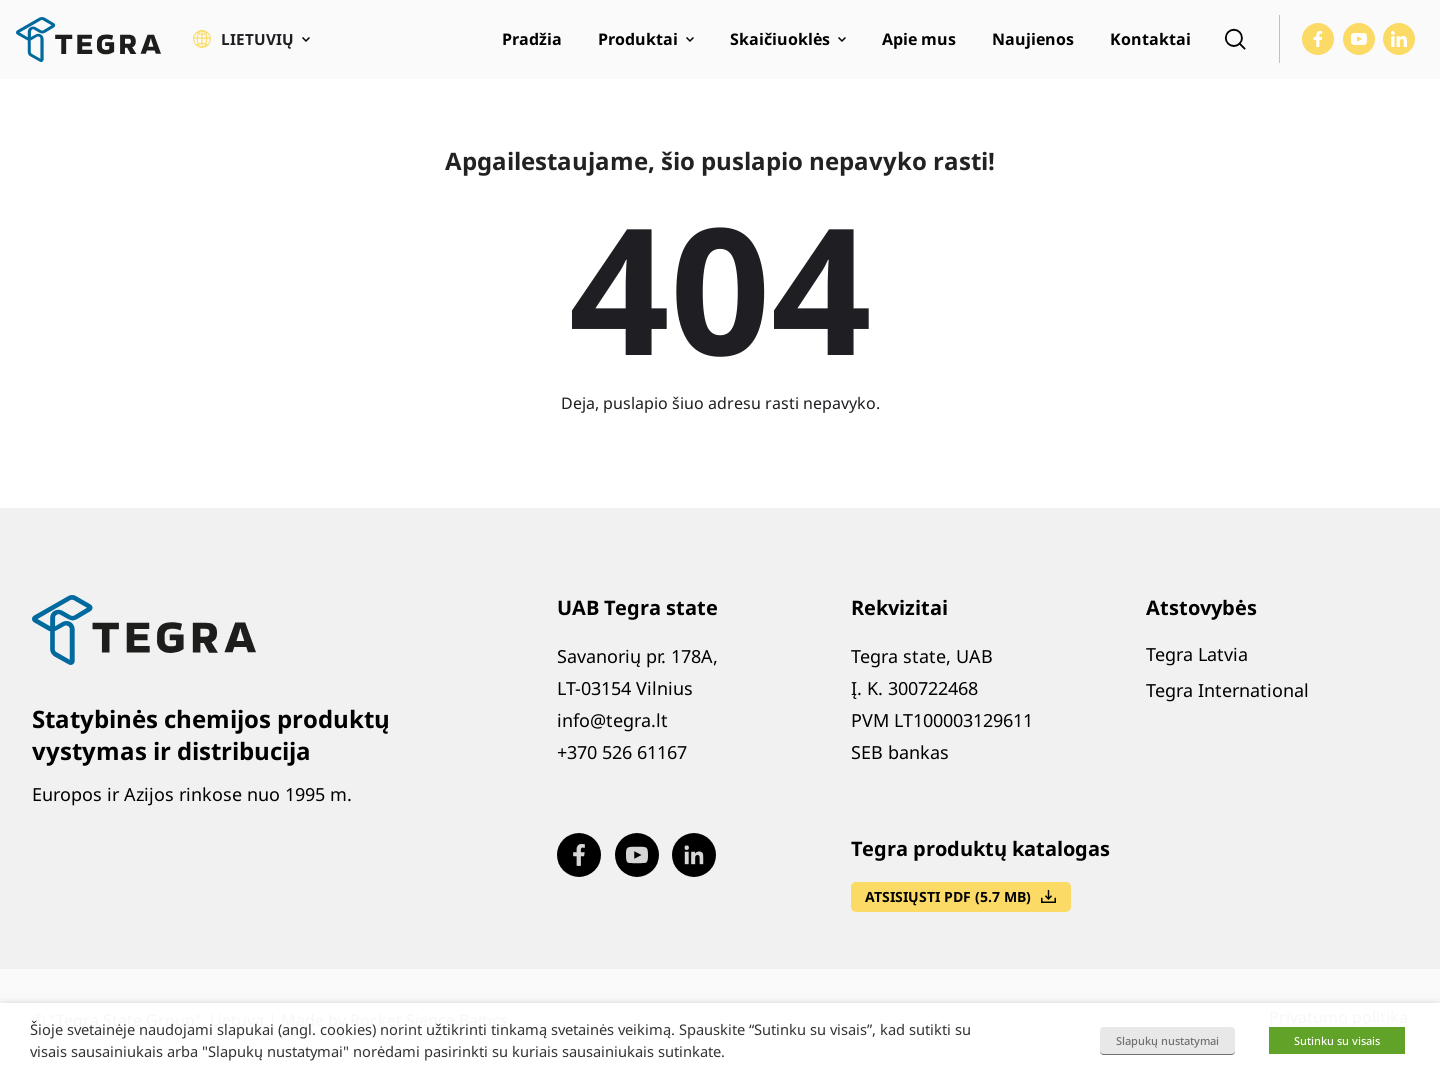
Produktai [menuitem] (638, 46)
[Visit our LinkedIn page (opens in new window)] (1399, 46)
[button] (251, 46)
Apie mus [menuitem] (919, 46)
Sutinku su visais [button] (1337, 1040)
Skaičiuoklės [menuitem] (780, 46)
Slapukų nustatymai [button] (1167, 1040)
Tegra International (1227, 702)
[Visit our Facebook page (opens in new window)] (1318, 46)
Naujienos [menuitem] (1033, 46)
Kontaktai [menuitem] (1150, 46)
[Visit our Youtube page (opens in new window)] (1359, 46)
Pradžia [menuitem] (532, 46)
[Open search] (1235, 46)
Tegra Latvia (1197, 666)
